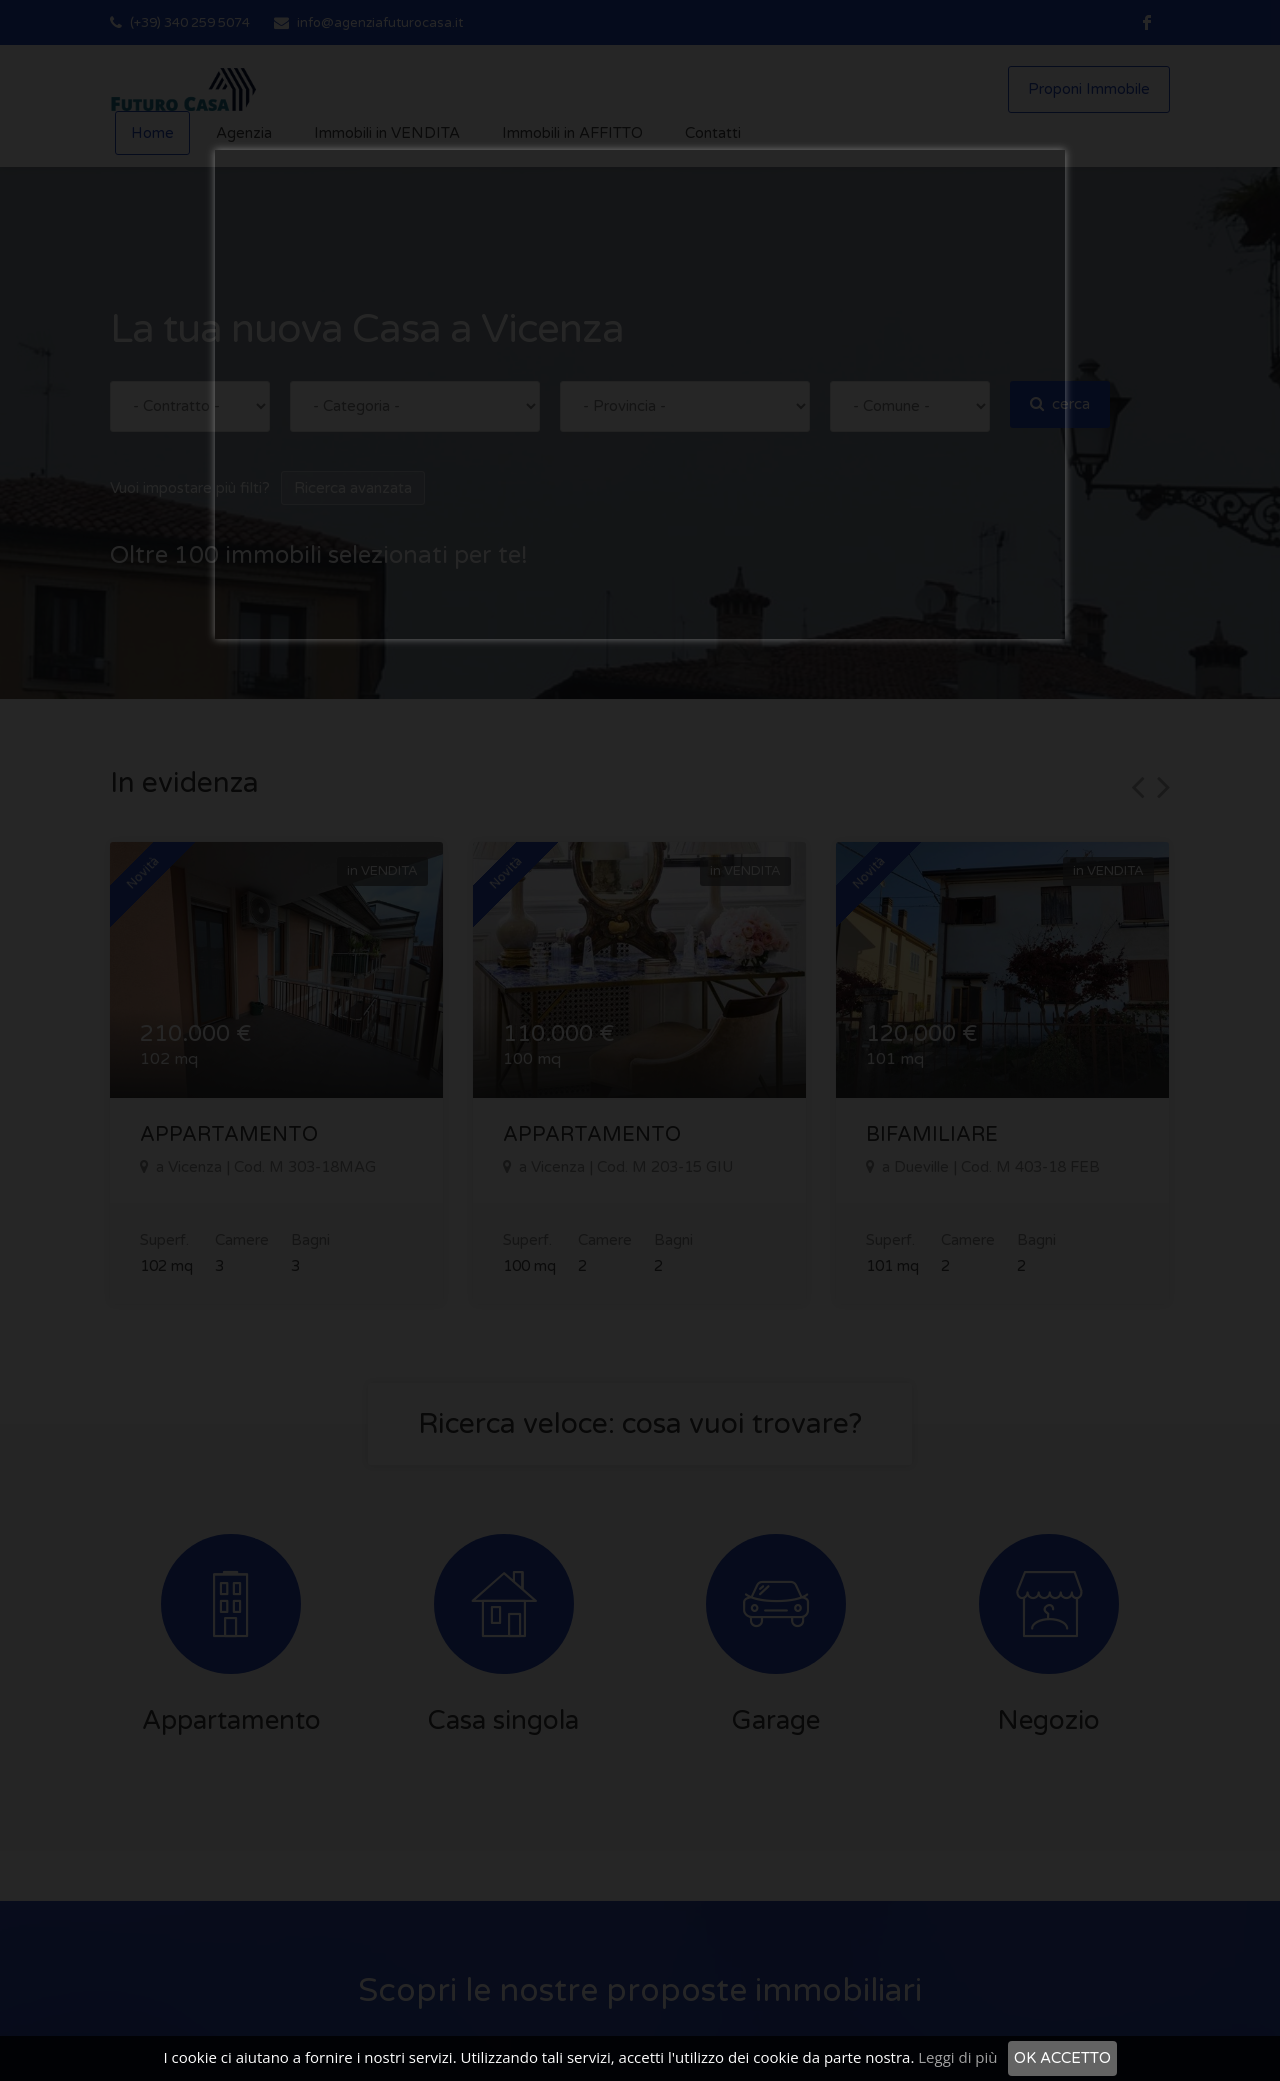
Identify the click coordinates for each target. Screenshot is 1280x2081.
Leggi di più (957, 2057)
